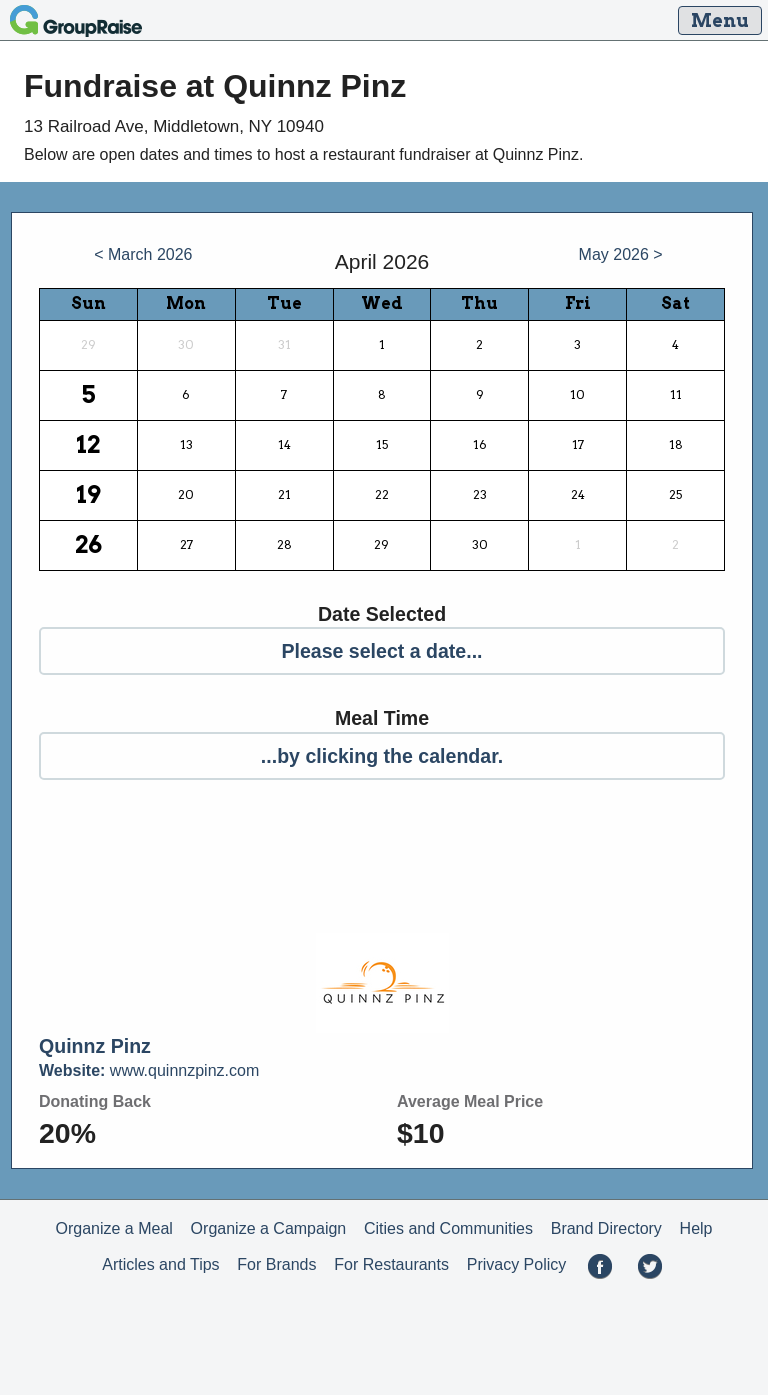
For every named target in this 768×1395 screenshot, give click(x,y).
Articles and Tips (160, 1264)
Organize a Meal (113, 1228)
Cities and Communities (448, 1228)
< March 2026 (143, 254)
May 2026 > (621, 254)
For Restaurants (391, 1264)
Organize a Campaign (269, 1228)
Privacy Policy (517, 1264)
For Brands (276, 1264)
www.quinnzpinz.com (149, 1070)
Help (696, 1228)
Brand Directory (606, 1228)
